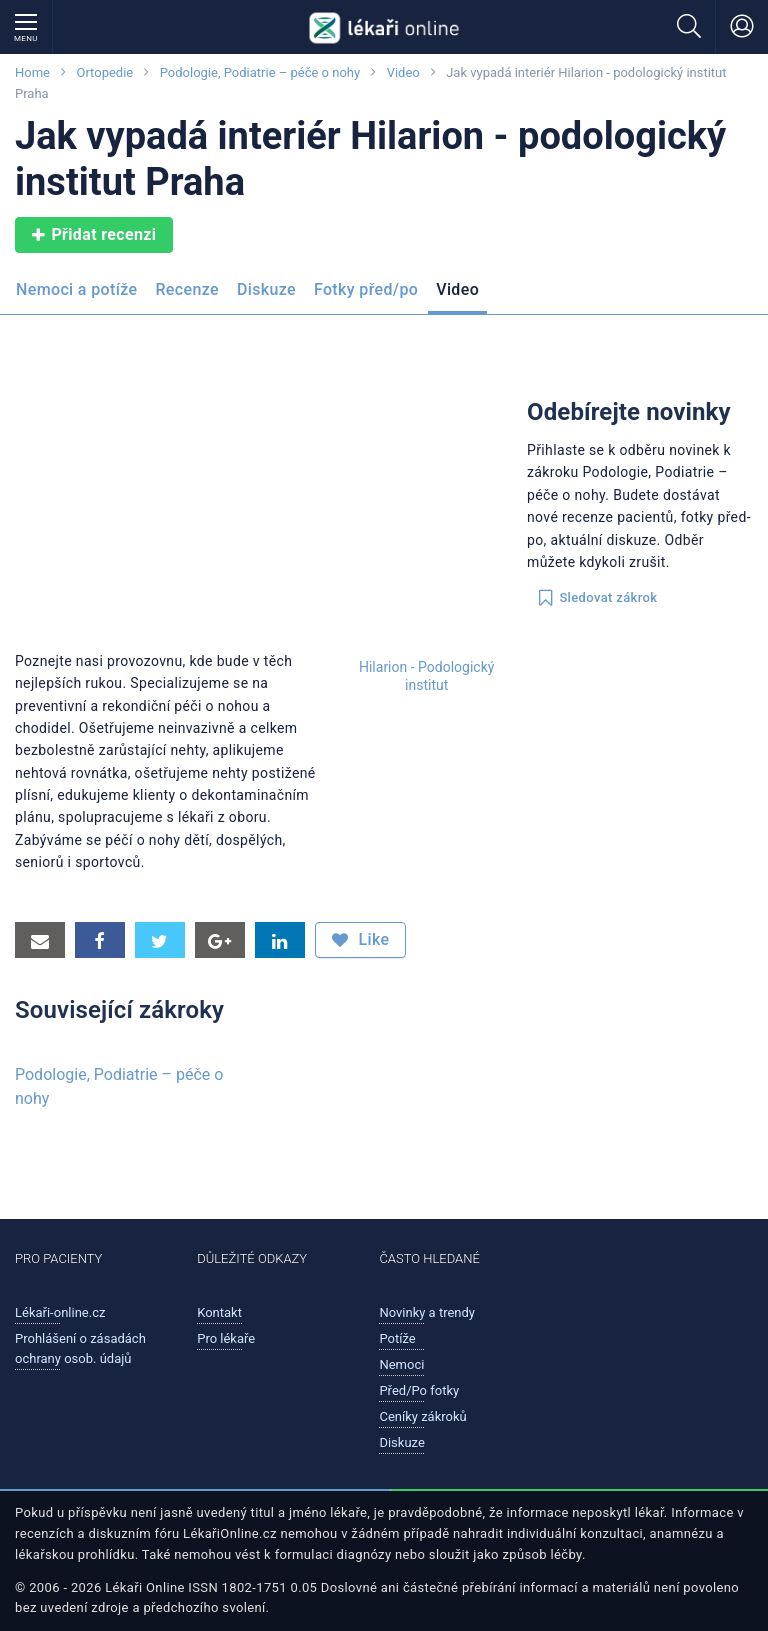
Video (403, 72)
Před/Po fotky (419, 1390)
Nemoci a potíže (76, 289)
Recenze (186, 289)
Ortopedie (104, 72)
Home (32, 72)
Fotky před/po (366, 289)
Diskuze (266, 289)
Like (361, 940)
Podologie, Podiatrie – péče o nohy (260, 72)
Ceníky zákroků (422, 1416)
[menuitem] (80, 296)
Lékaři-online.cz (60, 1312)
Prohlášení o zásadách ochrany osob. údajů (80, 1348)
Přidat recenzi (94, 235)
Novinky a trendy (427, 1312)
